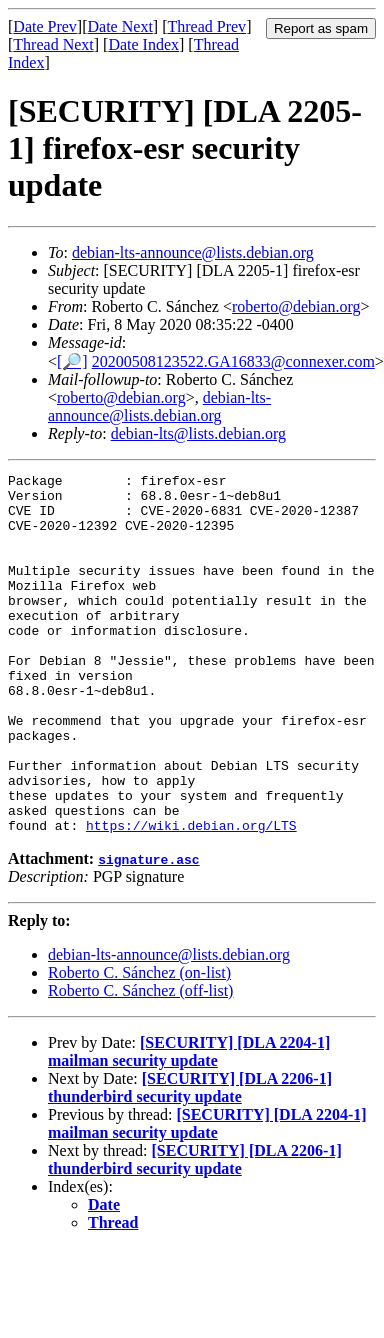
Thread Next (53, 44)
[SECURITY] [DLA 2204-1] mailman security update (189, 1123)
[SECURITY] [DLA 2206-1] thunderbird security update (190, 1159)
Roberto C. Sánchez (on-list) (139, 1044)
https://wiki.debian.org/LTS (191, 897)
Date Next (120, 26)
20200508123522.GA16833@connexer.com (233, 361)
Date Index (143, 44)
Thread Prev (206, 26)
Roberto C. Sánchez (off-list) (140, 1062)
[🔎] (72, 361)
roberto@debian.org (296, 306)
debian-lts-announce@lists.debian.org (193, 252)
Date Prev (45, 26)
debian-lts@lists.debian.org (198, 433)
